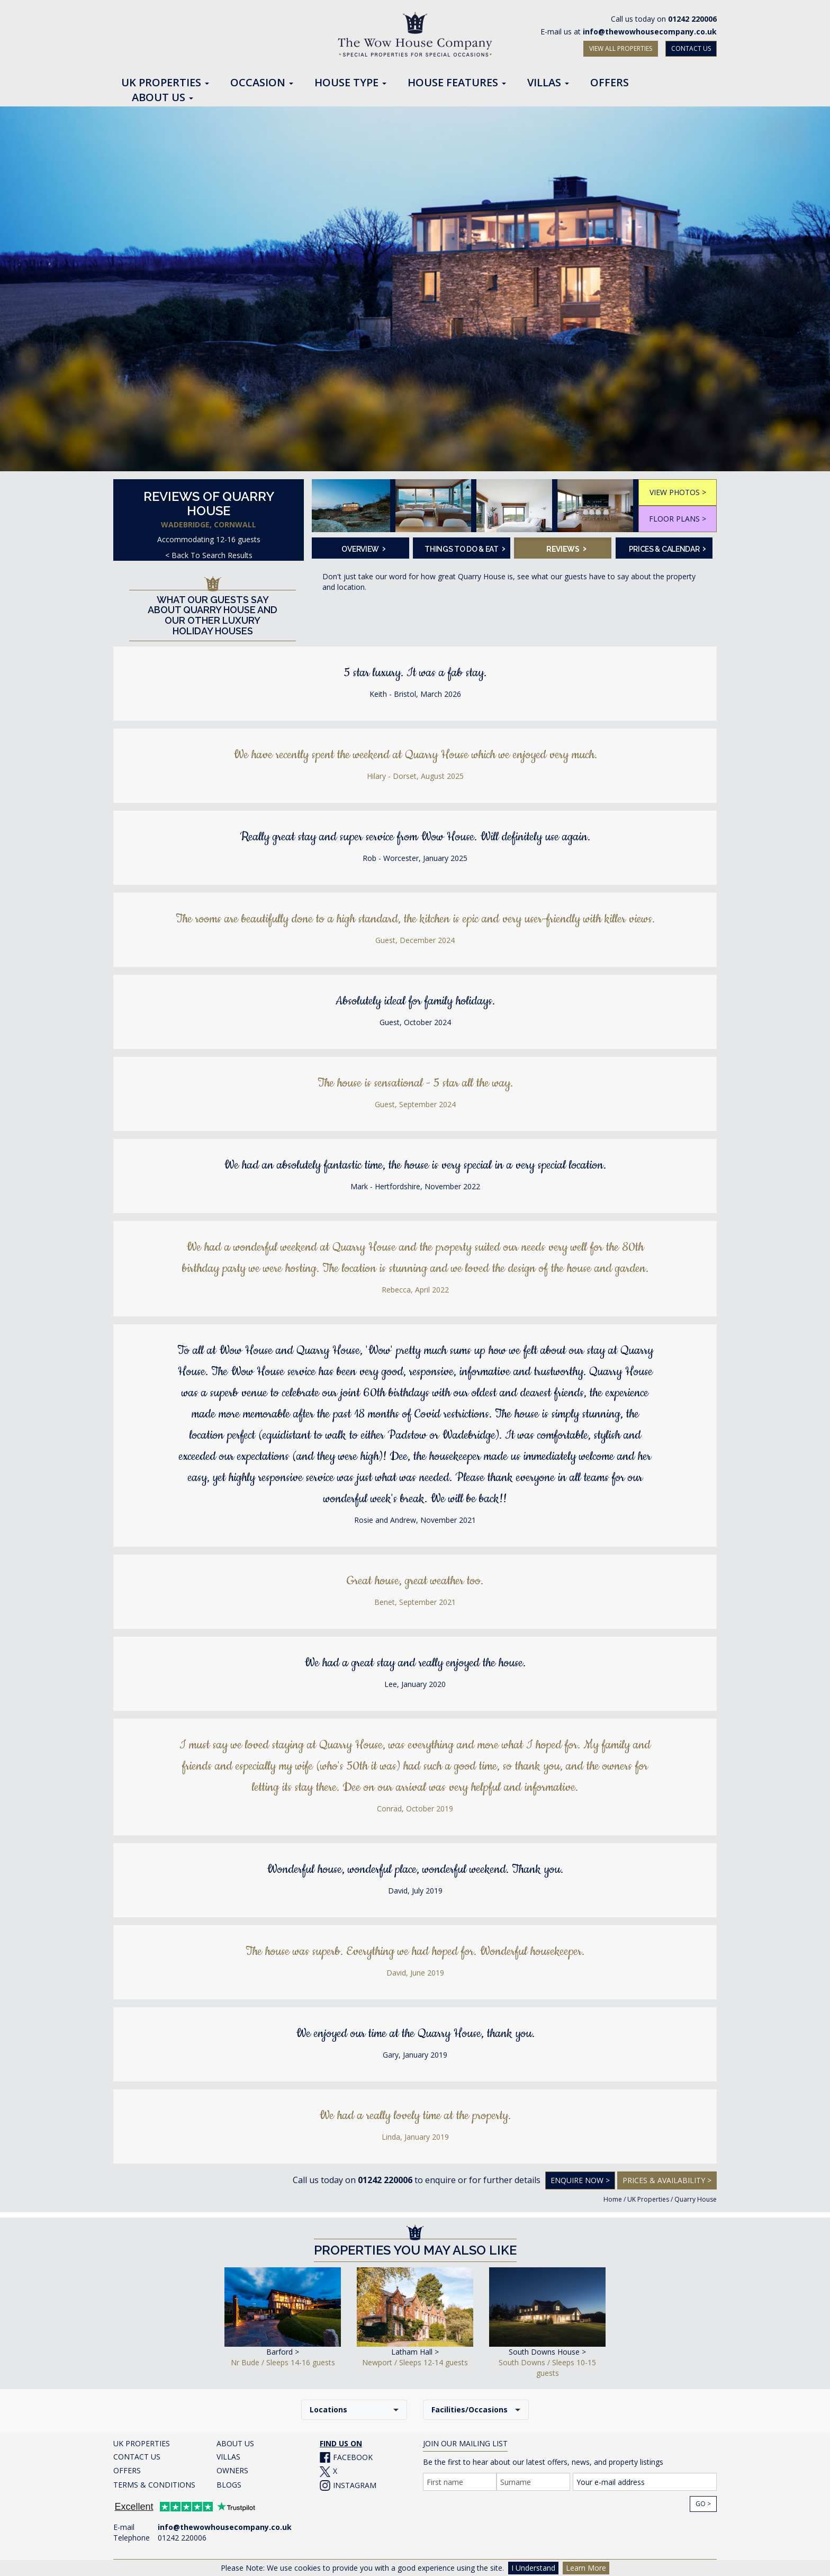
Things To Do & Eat (464, 548)
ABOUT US (235, 2443)
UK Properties (648, 2199)
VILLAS (228, 2457)
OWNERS (232, 2470)
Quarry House (695, 2199)
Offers (609, 83)
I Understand (533, 2568)
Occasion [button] (261, 83)
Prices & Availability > (666, 2180)
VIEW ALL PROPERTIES (620, 48)
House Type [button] (350, 83)
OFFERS (127, 2470)
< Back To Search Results (208, 555)
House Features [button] (457, 83)
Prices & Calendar (667, 548)
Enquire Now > (580, 2180)
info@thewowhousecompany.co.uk (650, 31)
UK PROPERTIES (141, 2443)
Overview (363, 548)
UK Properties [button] (165, 83)
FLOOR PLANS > (677, 519)
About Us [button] (162, 98)
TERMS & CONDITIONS (154, 2485)
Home (612, 2199)
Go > (703, 2503)
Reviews (566, 548)
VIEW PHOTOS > (677, 492)
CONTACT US (691, 48)
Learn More (586, 2568)
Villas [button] (548, 83)
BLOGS (228, 2485)
